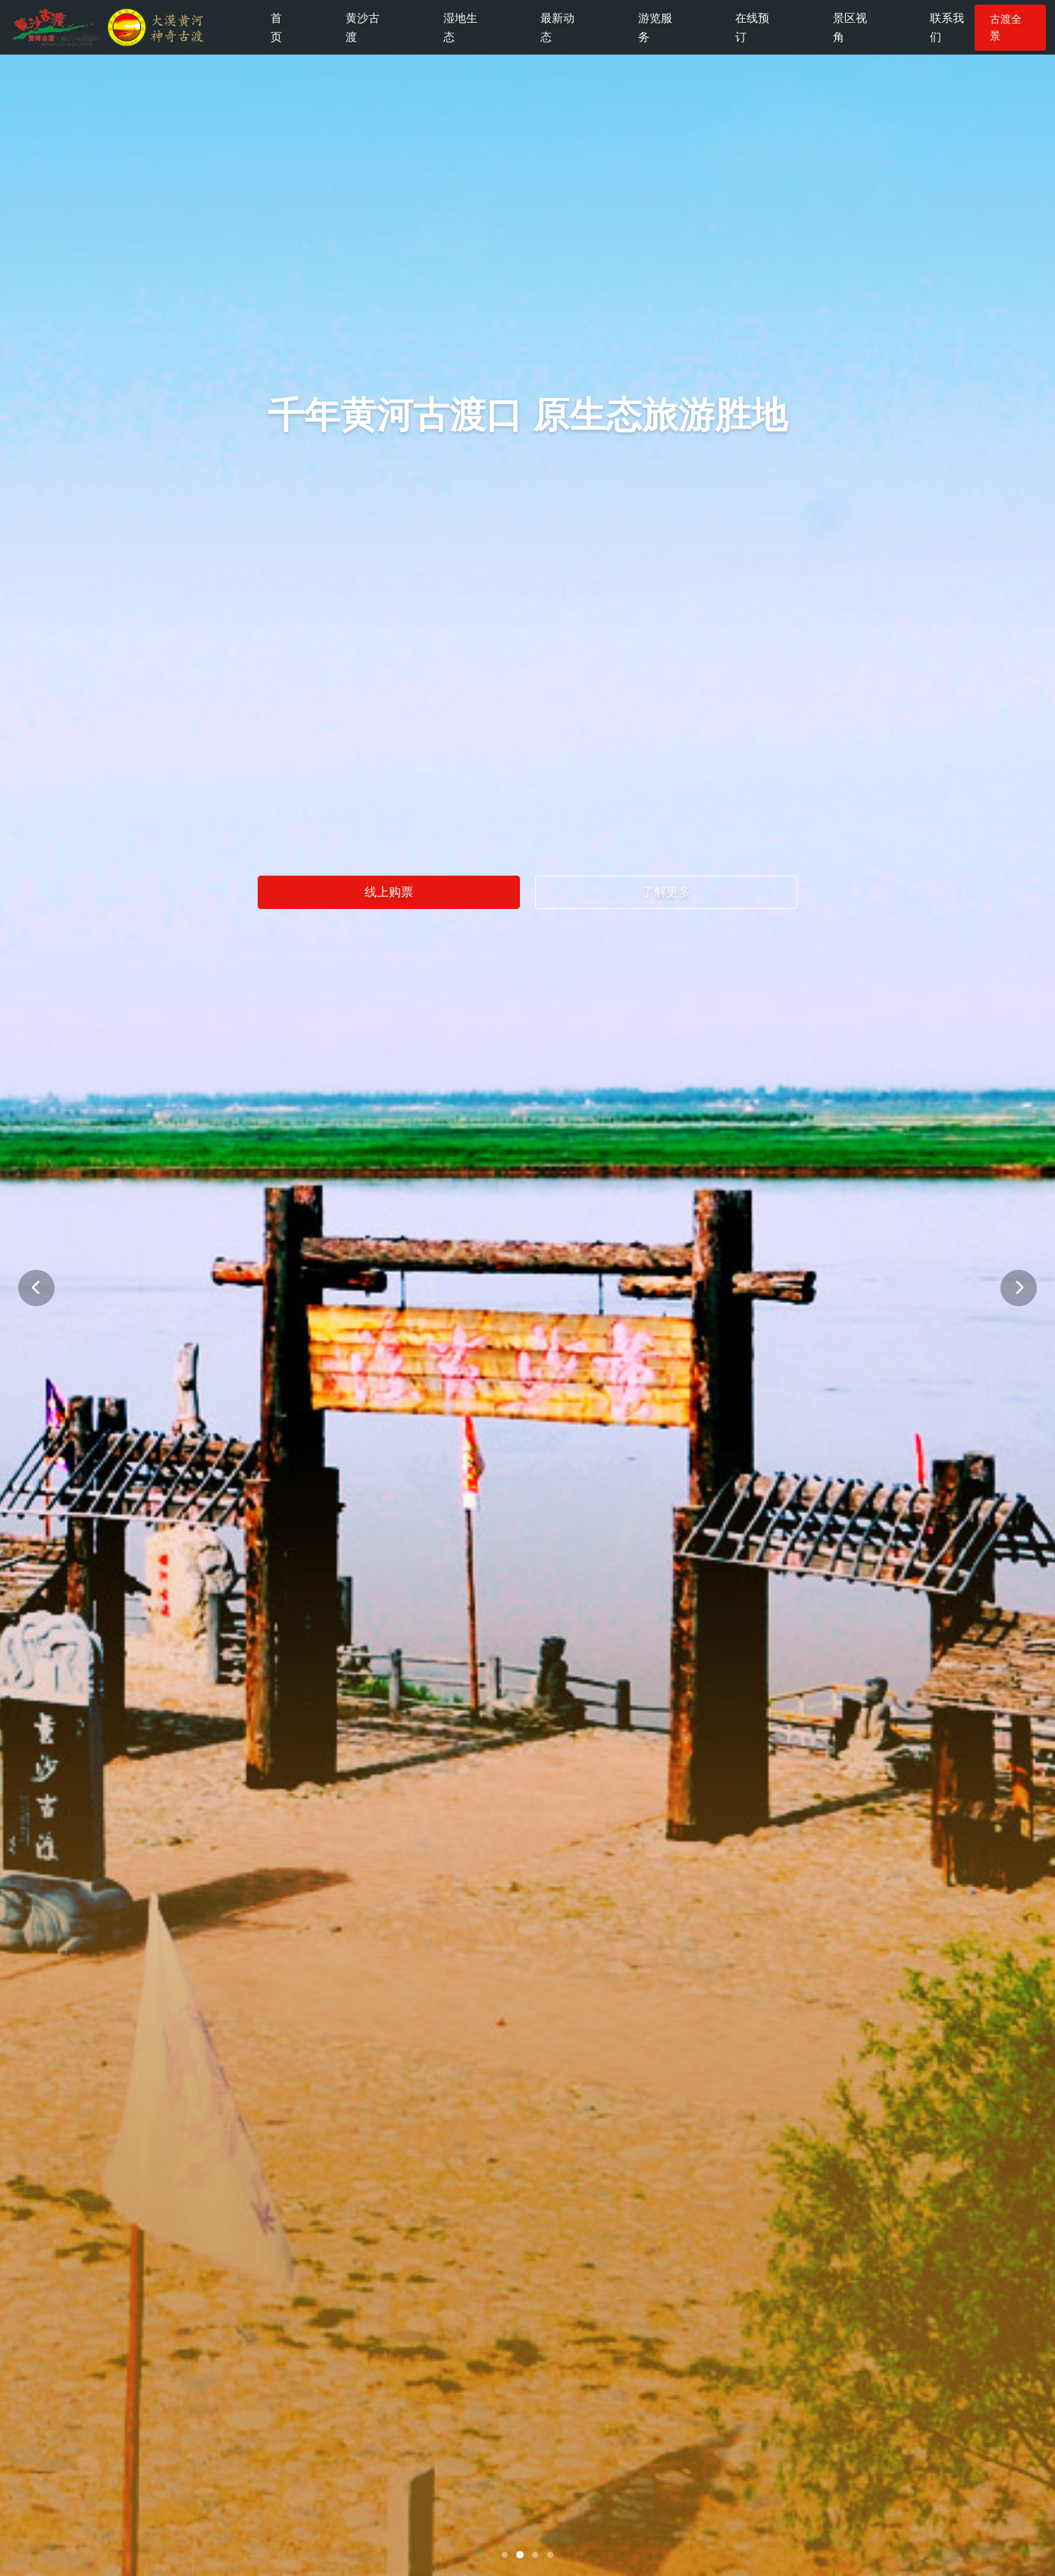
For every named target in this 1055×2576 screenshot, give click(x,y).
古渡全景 (997, 30)
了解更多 (666, 893)
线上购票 (389, 893)
